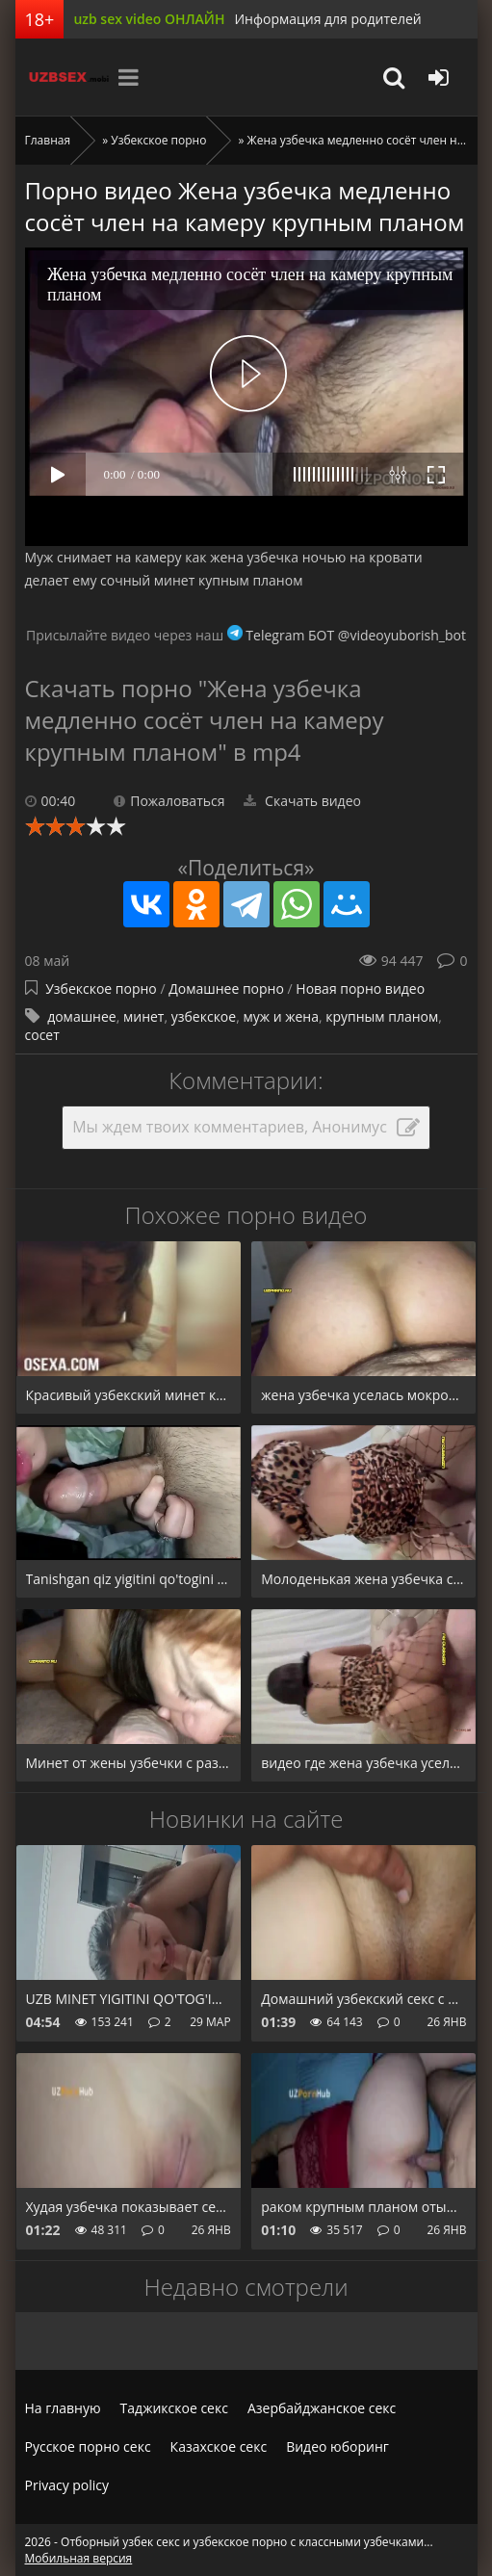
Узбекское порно (158, 140)
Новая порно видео (360, 988)
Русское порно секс (88, 2446)
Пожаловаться (169, 801)
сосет (42, 1035)
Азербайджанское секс (321, 2408)
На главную (63, 2408)
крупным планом (381, 1016)
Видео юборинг (337, 2446)
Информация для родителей (327, 19)
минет (143, 1016)
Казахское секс (219, 2446)
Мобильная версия (79, 2558)
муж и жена (281, 1016)
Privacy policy (67, 2485)
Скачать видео (302, 801)
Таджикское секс (174, 2408)
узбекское (203, 1016)
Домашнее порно (226, 988)
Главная (48, 140)
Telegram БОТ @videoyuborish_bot (346, 635)
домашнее (82, 1016)
